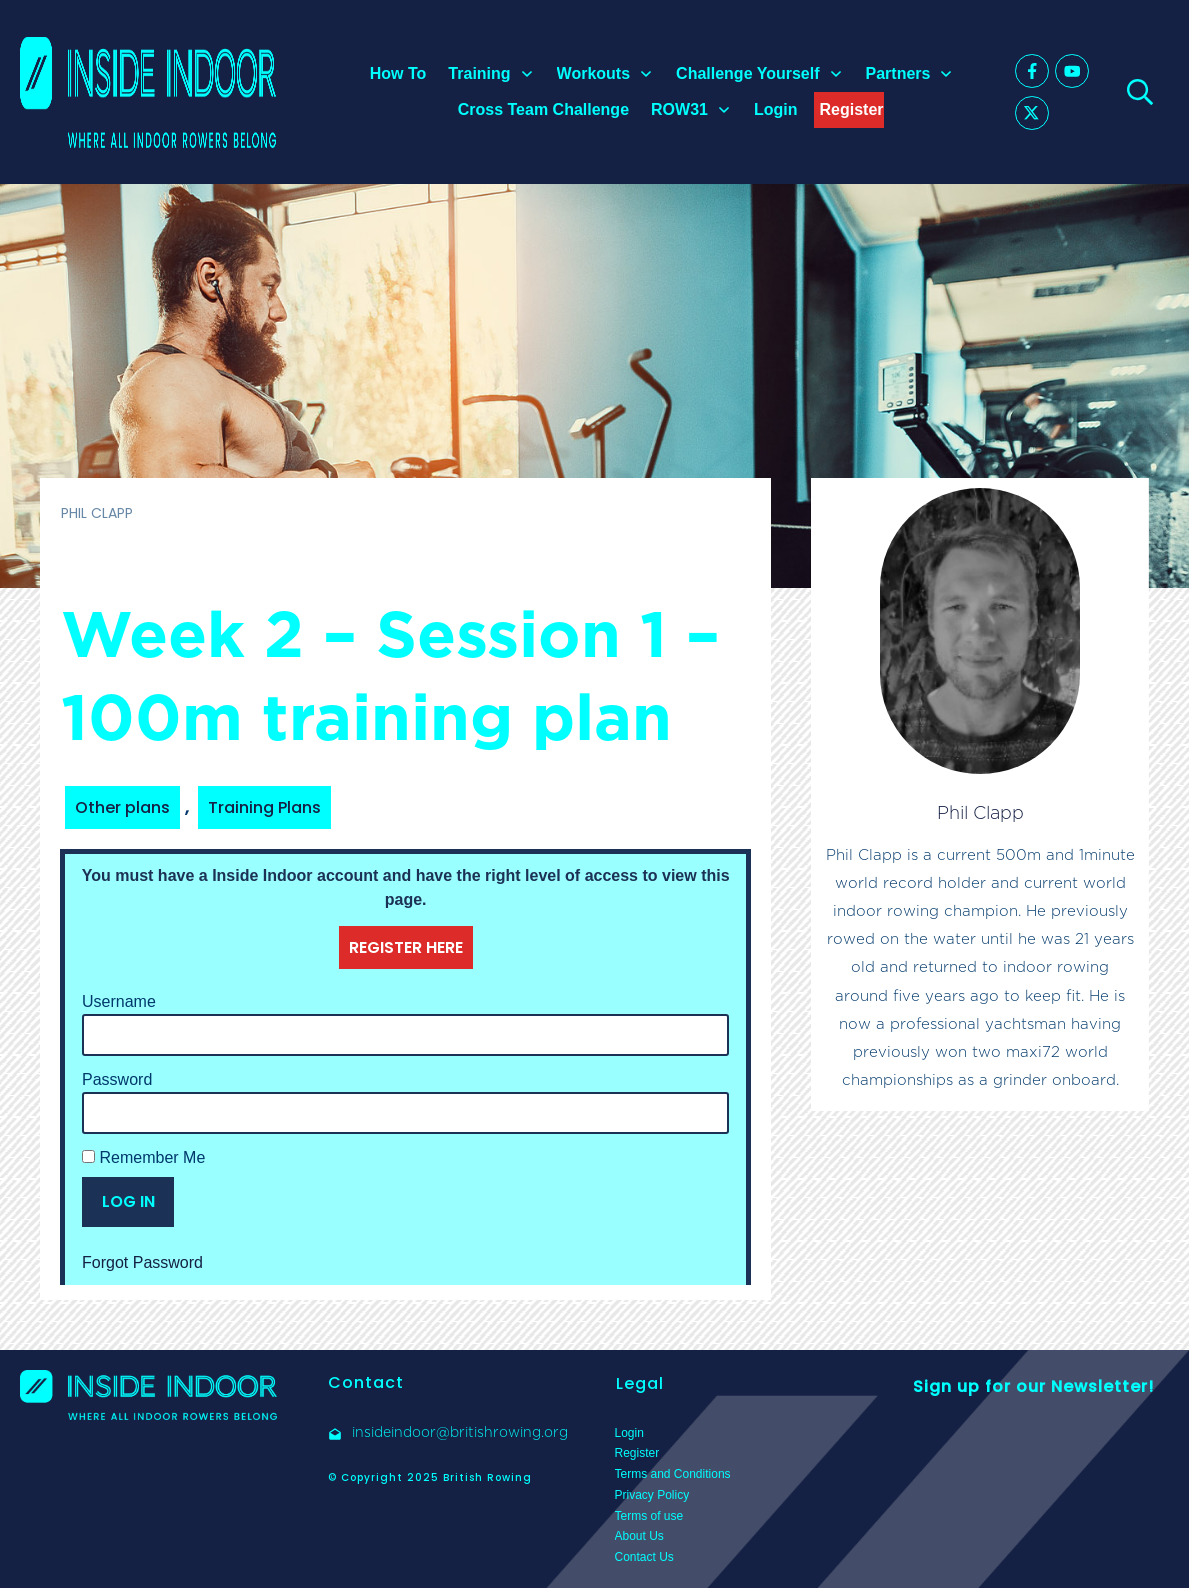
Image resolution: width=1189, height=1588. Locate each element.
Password (117, 1079)
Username (119, 1001)
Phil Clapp (980, 812)
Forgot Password (142, 1262)
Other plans (122, 807)
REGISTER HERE (406, 947)
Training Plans (264, 807)
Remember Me (143, 1157)
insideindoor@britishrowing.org (460, 1432)
